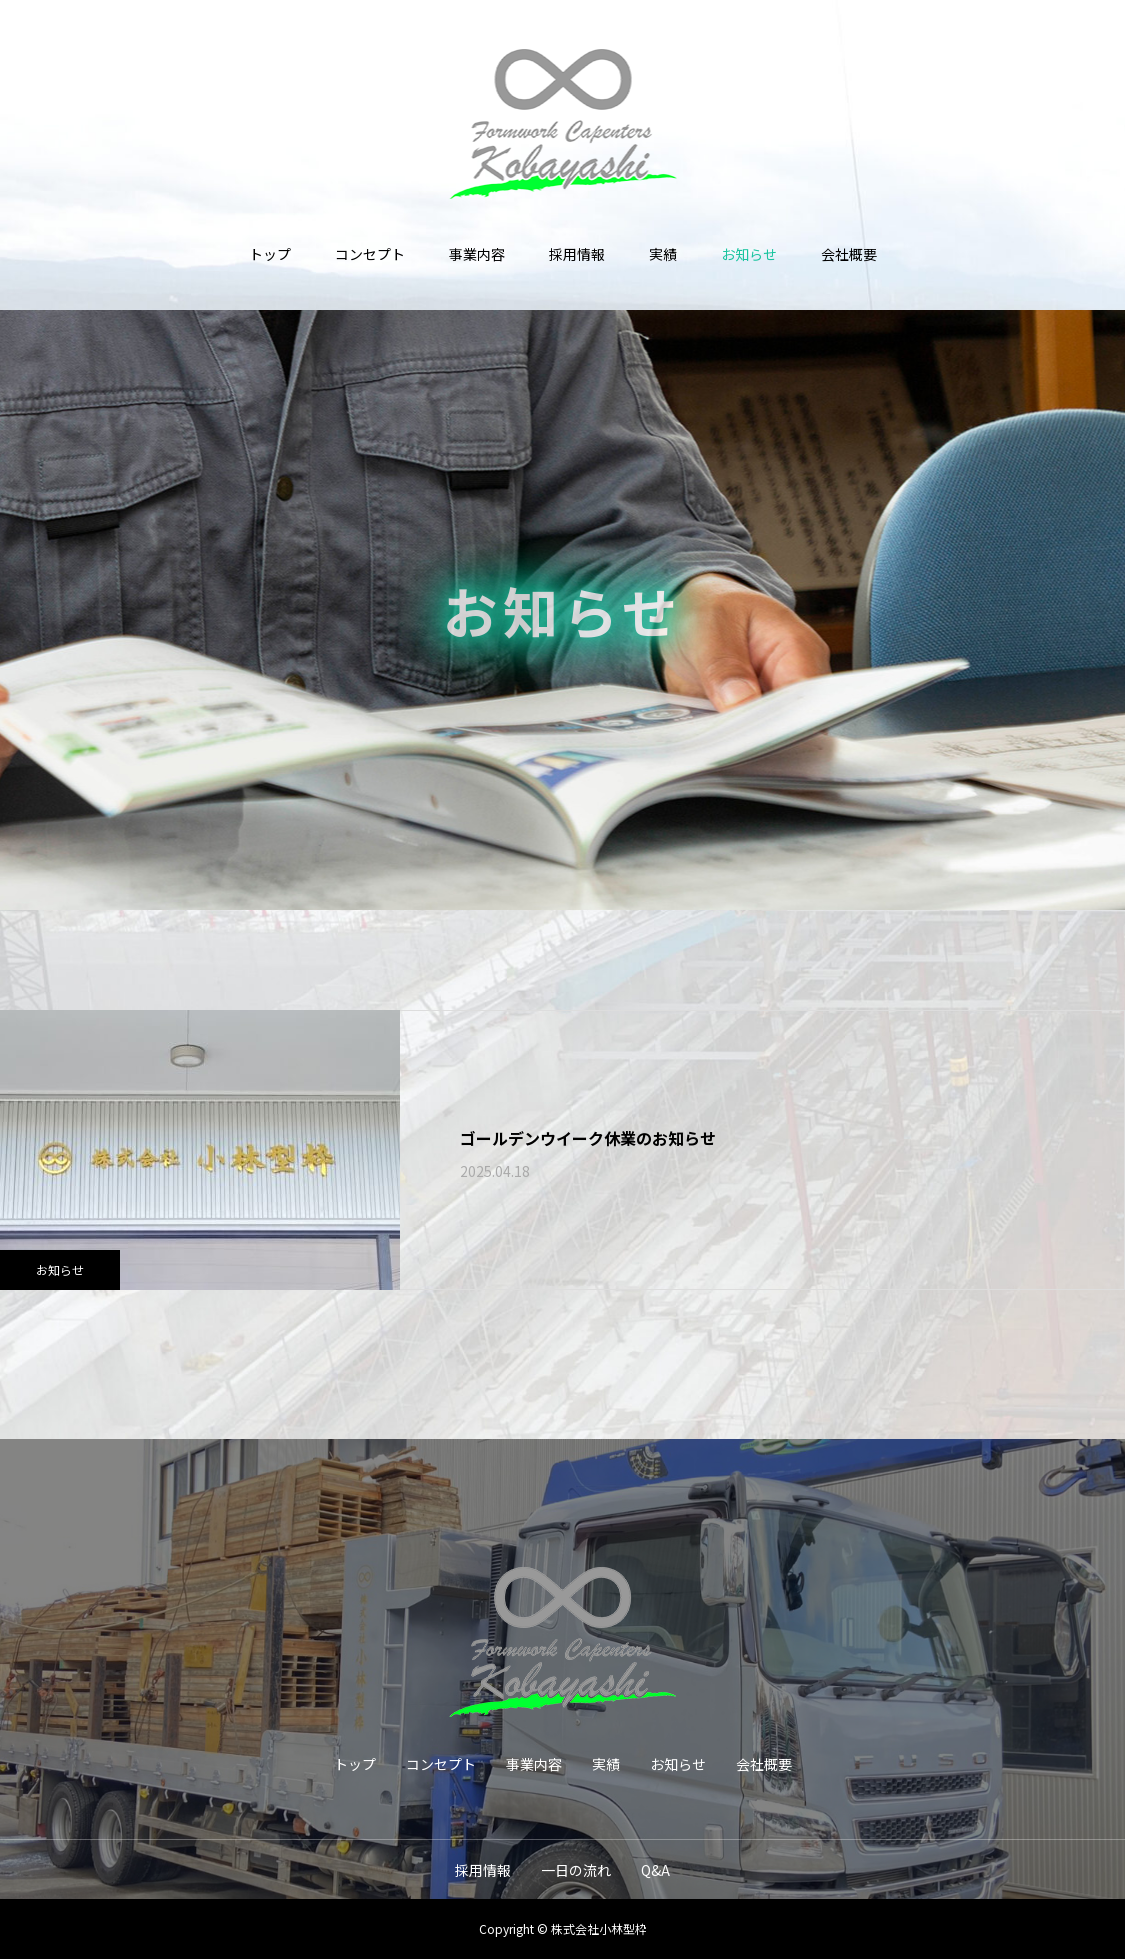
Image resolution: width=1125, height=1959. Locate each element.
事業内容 (477, 254)
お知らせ (749, 254)
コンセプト (370, 254)
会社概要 (849, 254)
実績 (663, 254)
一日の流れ (576, 1870)
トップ (270, 254)
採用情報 (577, 254)
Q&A (655, 1870)
